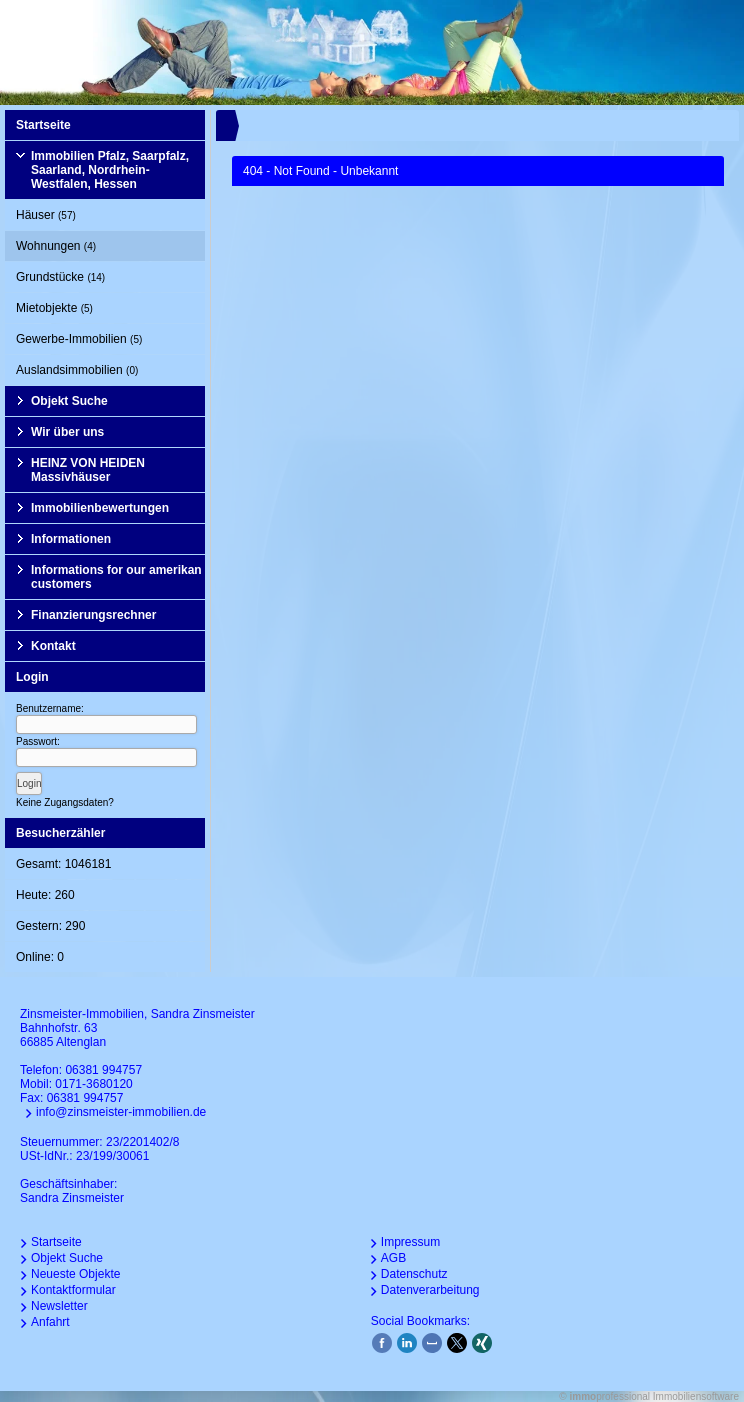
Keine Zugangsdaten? (65, 802)
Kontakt (53, 646)
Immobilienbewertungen (100, 508)
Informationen (71, 539)
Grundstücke (60, 277)
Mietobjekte (54, 308)
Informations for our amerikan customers (116, 577)
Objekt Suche (69, 401)
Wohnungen (56, 246)
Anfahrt (50, 1322)
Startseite (43, 125)
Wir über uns (67, 432)
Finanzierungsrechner (93, 615)
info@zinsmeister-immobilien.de (121, 1112)
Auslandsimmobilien (77, 370)
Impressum (410, 1242)
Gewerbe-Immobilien (79, 339)
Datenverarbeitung (430, 1290)
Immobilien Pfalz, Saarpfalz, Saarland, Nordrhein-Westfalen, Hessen (110, 170)
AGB (393, 1258)
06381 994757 (103, 1070)
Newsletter (59, 1306)
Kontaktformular (73, 1290)
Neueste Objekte (75, 1274)
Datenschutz (414, 1274)
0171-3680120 (93, 1084)
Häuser (46, 215)
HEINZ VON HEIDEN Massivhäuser (88, 470)
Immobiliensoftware (696, 1396)
